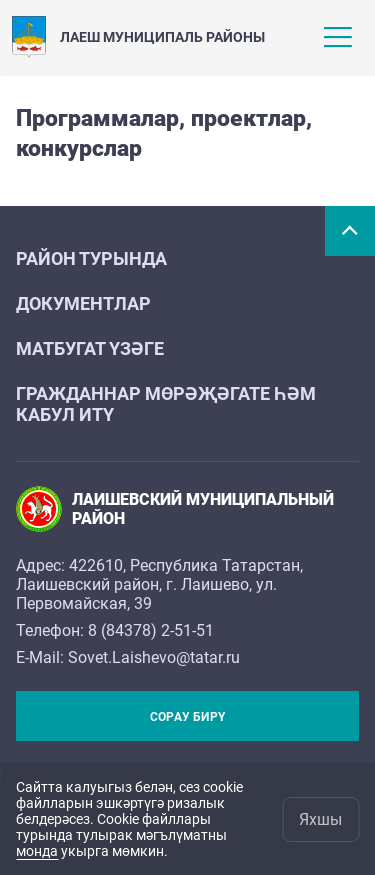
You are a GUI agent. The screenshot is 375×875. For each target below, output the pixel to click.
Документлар (83, 303)
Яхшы (320, 819)
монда (37, 851)
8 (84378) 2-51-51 (151, 630)
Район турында (91, 258)
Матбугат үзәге (90, 348)
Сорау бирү (187, 717)
